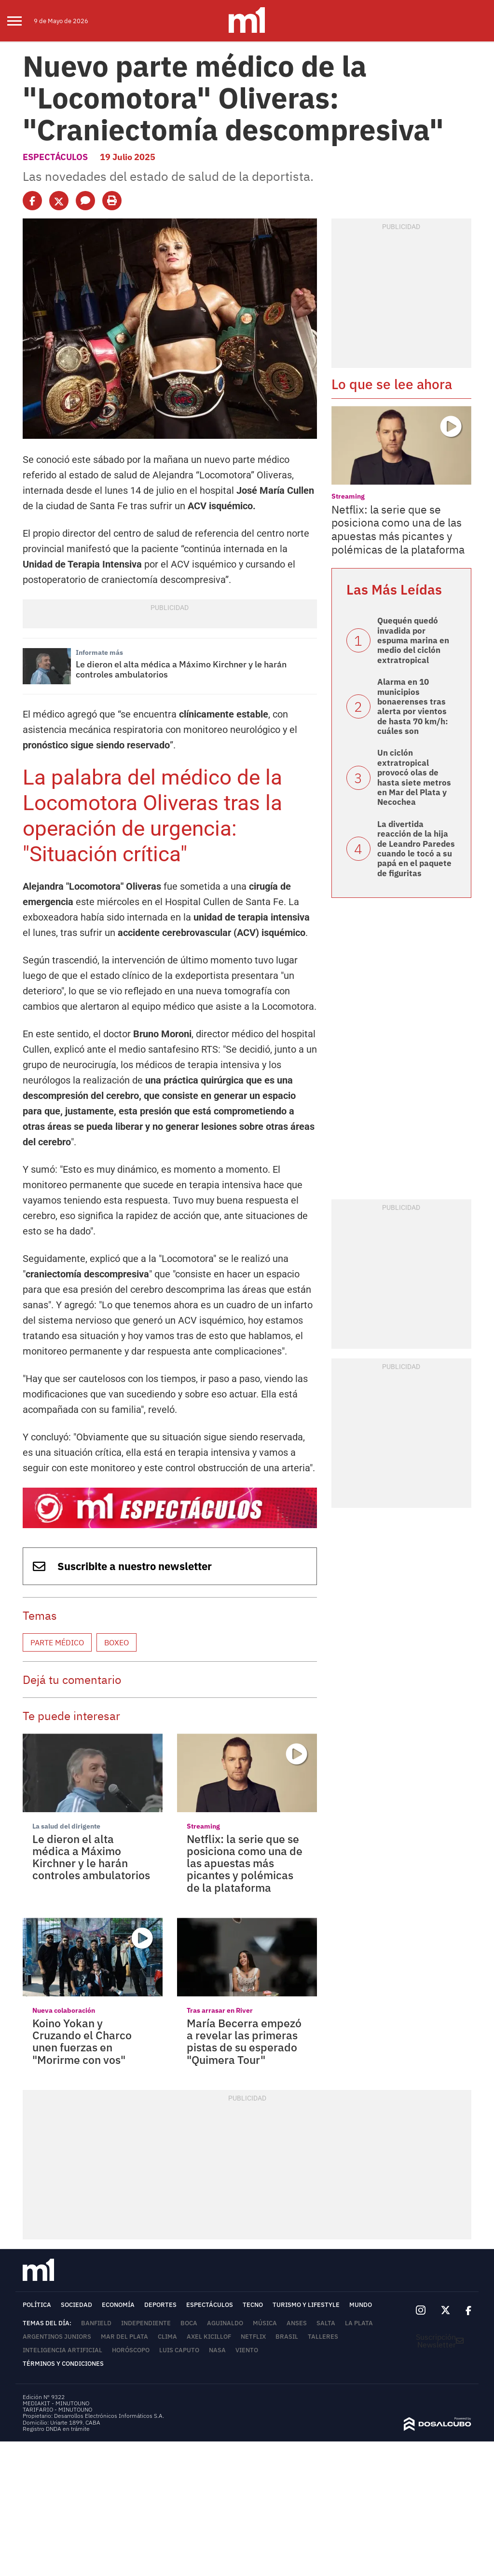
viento (246, 2350)
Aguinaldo (225, 2323)
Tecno (253, 2305)
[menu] (20, 21)
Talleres (323, 2336)
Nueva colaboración (63, 2010)
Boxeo (116, 1642)
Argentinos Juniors (57, 2336)
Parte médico (57, 1642)
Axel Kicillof (209, 2336)
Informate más (99, 652)
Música (265, 2323)
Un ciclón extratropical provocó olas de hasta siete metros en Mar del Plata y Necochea (414, 777)
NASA (217, 2350)
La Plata (359, 2323)
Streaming (203, 1826)
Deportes (160, 2305)
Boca (188, 2323)
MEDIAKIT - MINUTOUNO (56, 2403)
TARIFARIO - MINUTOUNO (58, 2409)
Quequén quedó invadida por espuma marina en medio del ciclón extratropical (413, 640)
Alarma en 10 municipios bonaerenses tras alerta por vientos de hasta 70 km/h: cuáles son (412, 706)
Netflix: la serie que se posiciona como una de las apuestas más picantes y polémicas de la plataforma (244, 1863)
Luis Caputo (179, 2350)
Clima (167, 2336)
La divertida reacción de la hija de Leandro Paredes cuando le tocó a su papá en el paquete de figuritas (416, 849)
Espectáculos (55, 157)
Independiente (146, 2323)
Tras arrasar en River (220, 2010)
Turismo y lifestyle (306, 2305)
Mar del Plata (124, 2336)
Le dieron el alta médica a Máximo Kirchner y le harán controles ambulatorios (181, 669)
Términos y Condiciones (63, 2363)
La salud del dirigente (66, 1826)
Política (37, 2305)
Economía (118, 2305)
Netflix (253, 2336)
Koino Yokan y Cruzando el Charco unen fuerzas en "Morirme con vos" (82, 2041)
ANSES (297, 2323)
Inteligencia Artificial (62, 2350)
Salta (325, 2323)
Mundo (360, 2305)
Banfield (96, 2323)
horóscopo (131, 2350)
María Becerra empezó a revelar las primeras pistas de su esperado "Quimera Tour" (244, 2041)
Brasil (286, 2336)
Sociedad (76, 2305)
